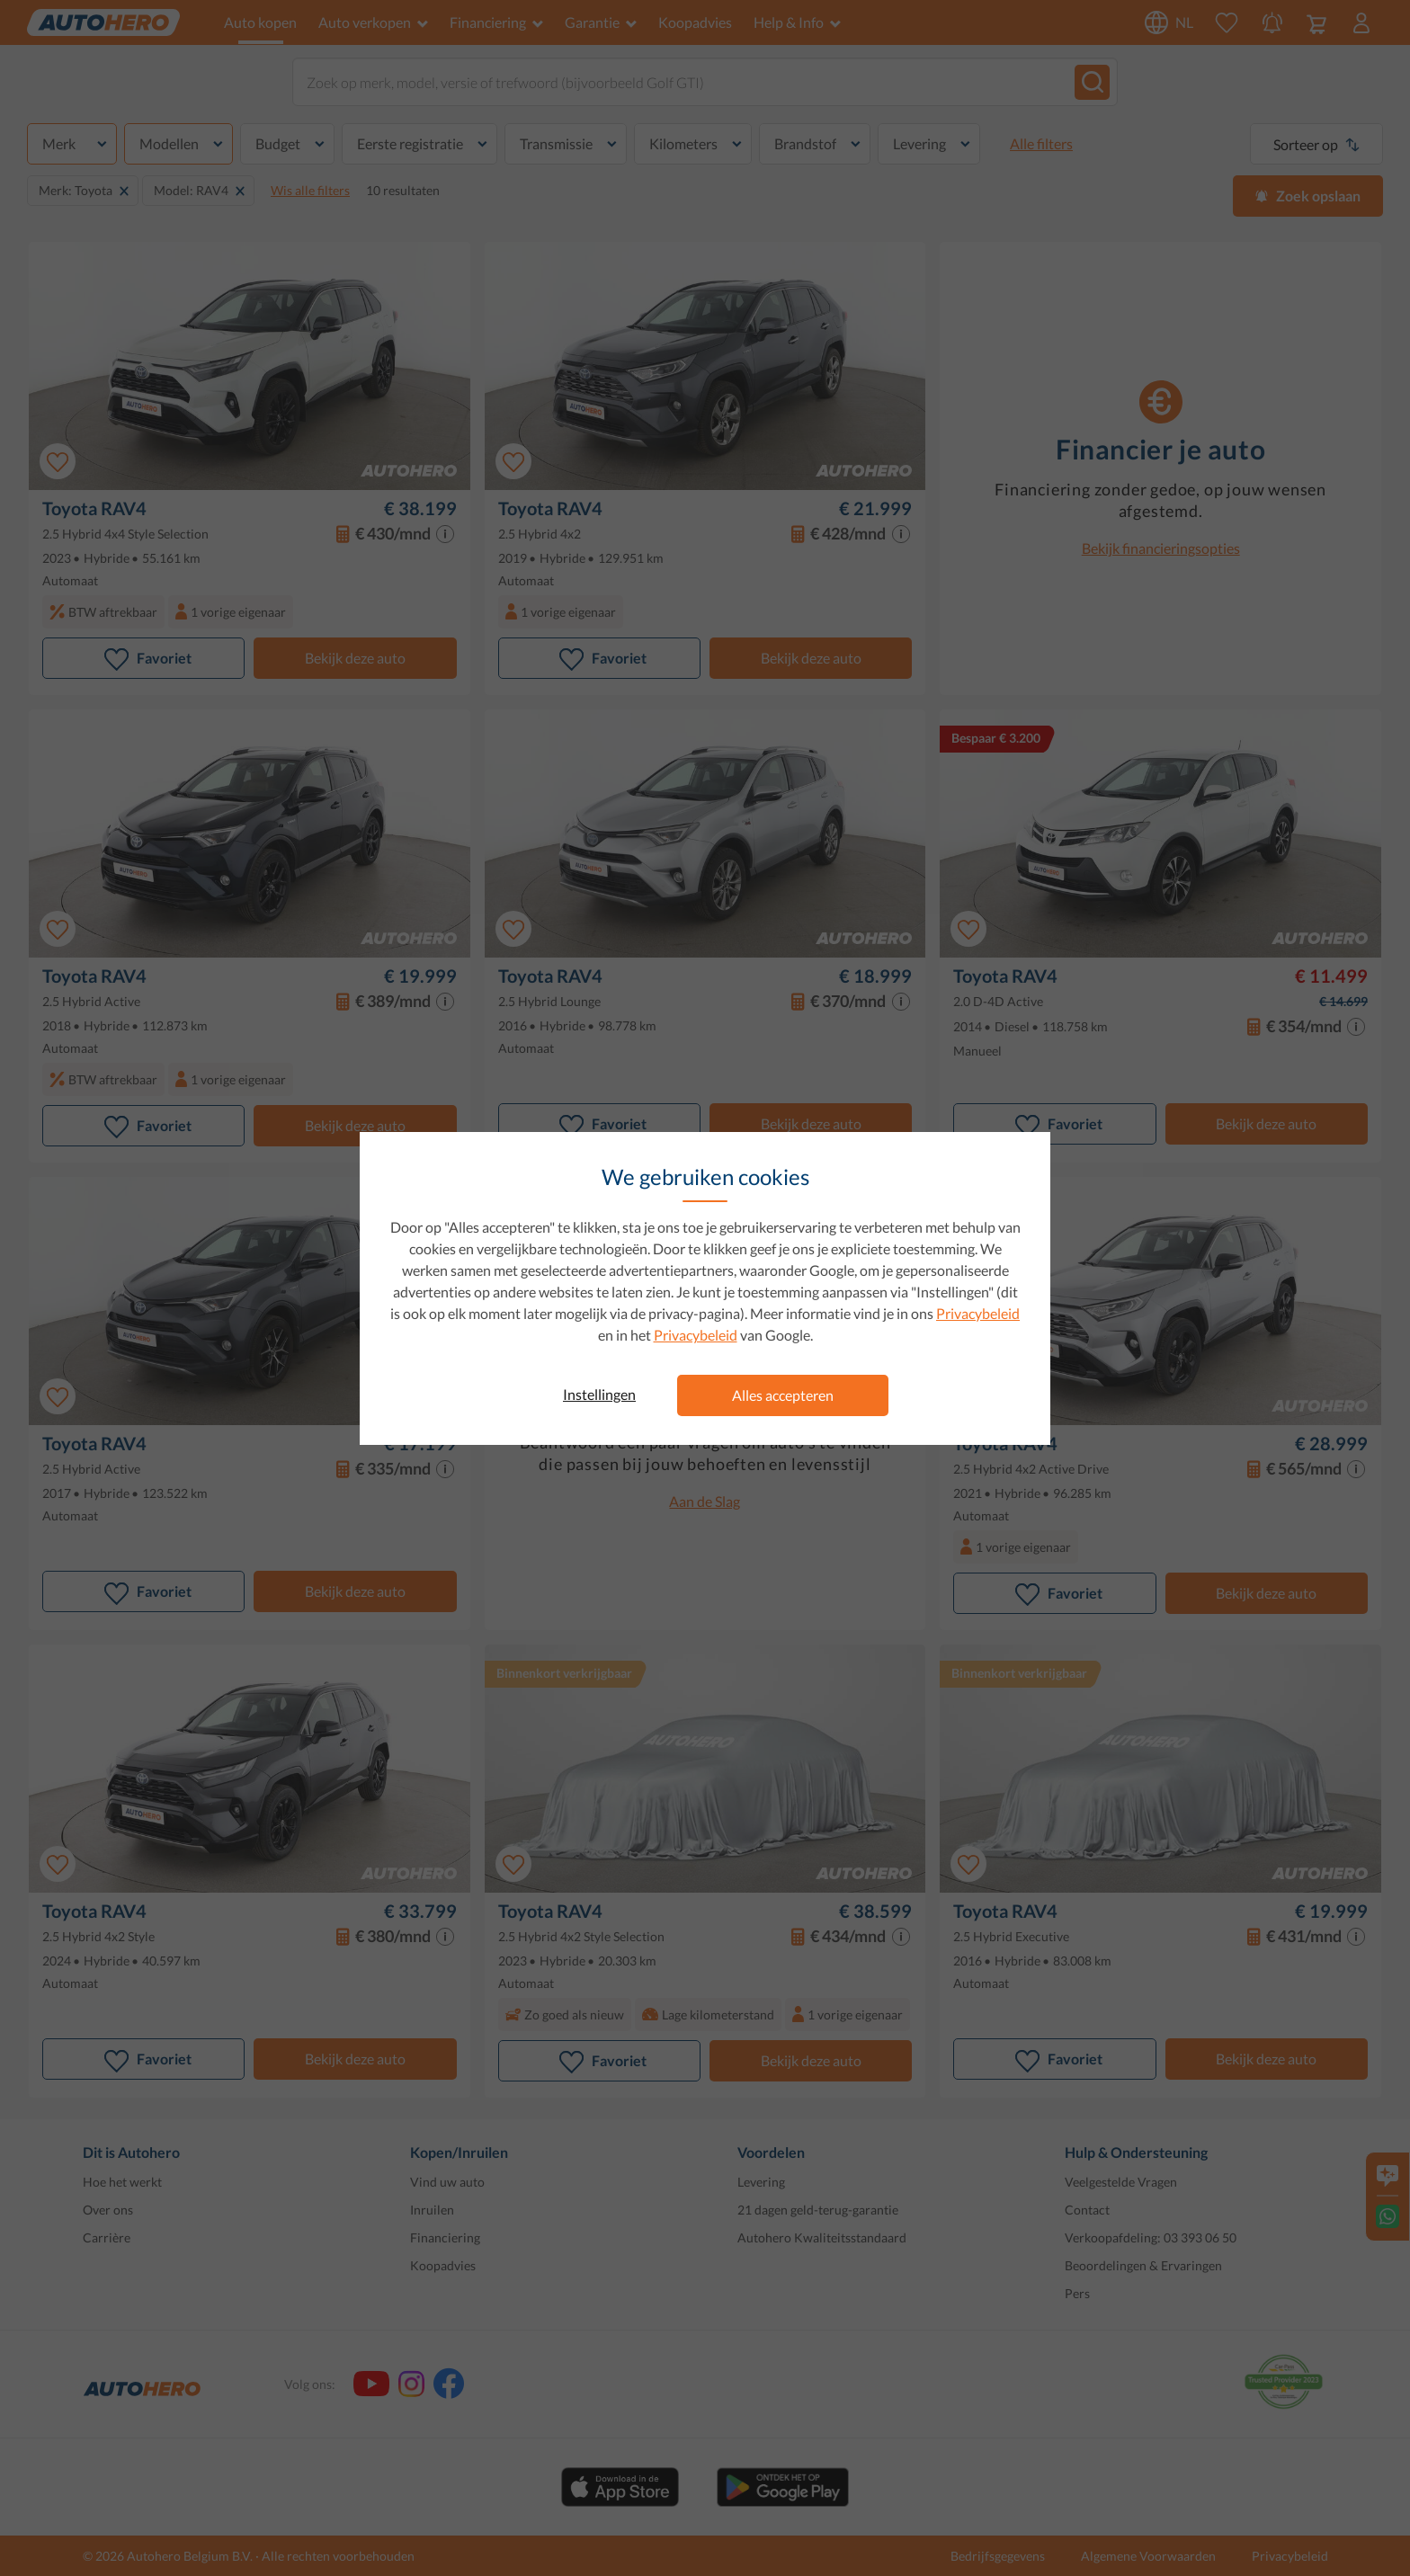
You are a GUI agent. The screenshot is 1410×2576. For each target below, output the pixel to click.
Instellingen (599, 1394)
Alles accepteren (783, 1395)
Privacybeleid (978, 1313)
